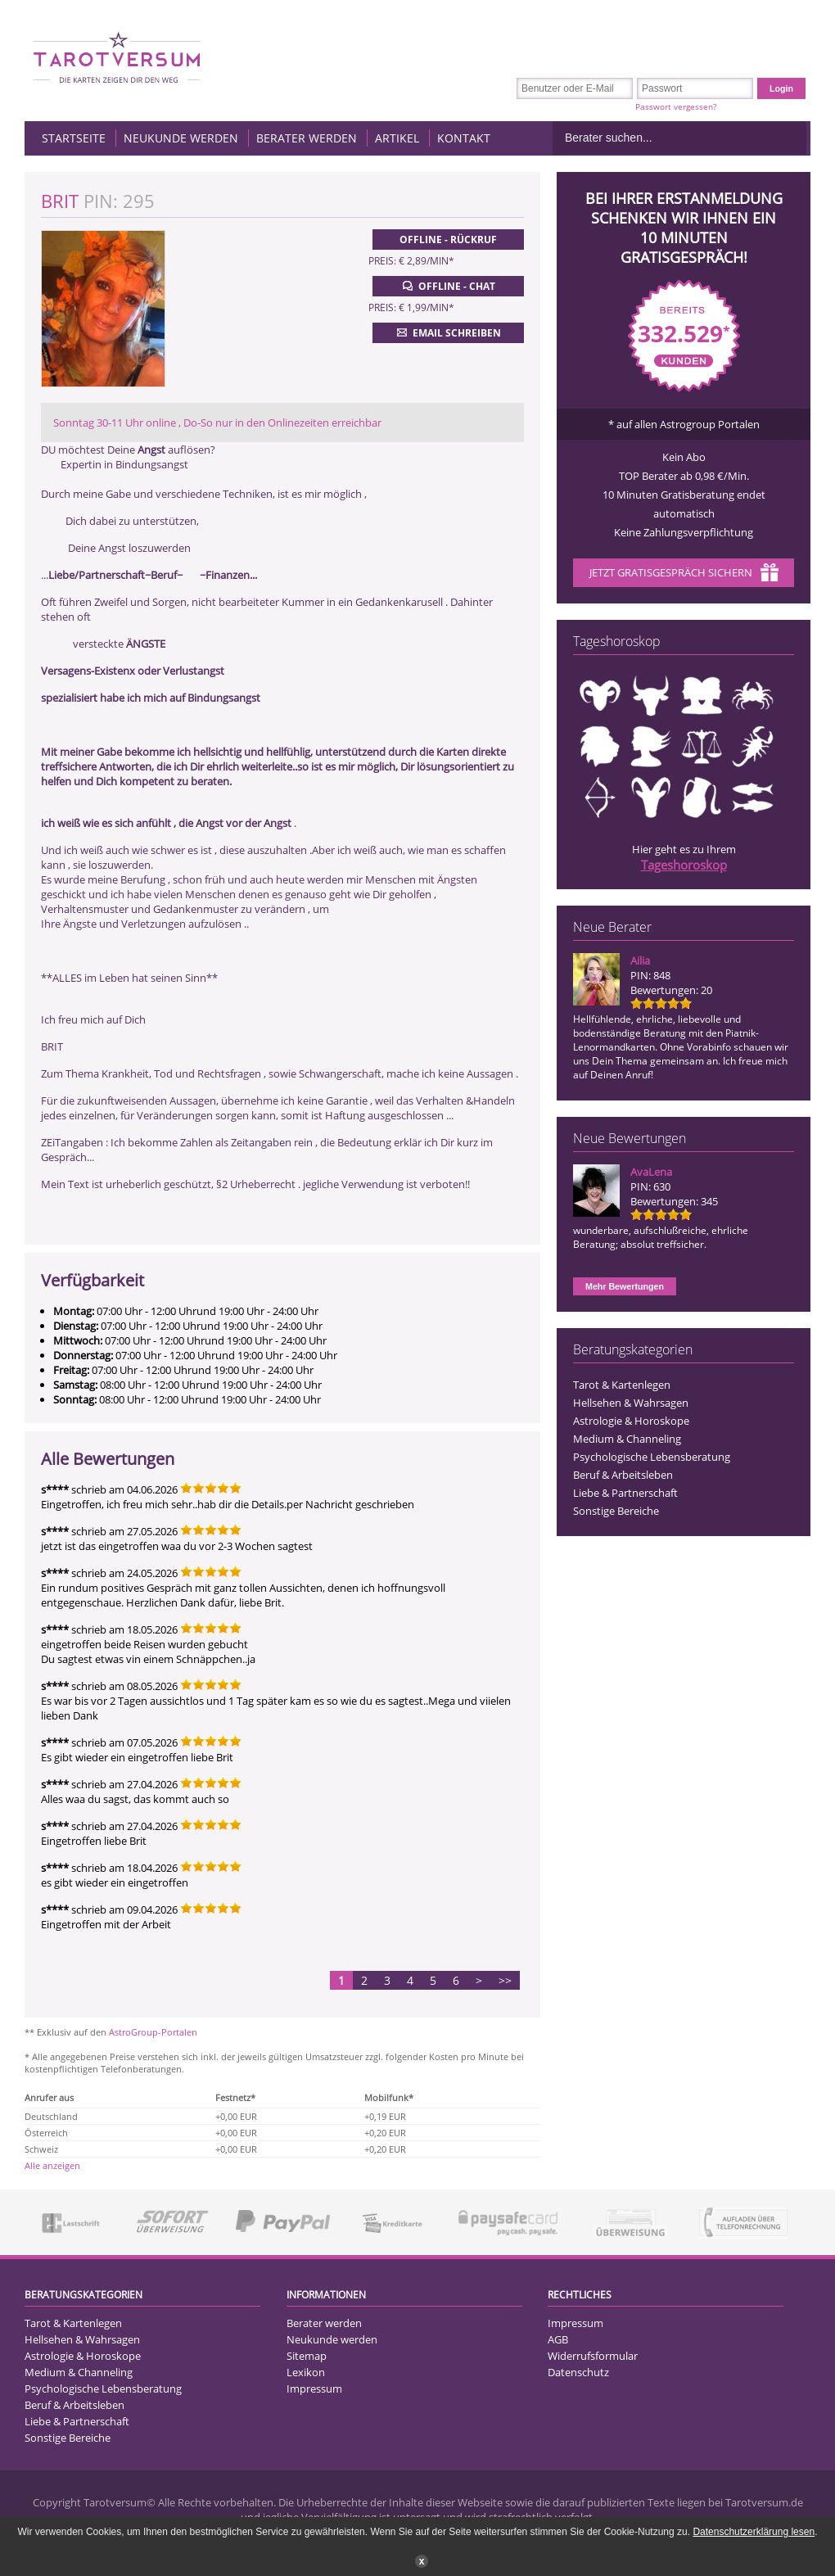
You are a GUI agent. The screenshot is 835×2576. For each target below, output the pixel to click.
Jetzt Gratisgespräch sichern (684, 574)
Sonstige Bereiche (616, 1510)
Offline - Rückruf (448, 239)
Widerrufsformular (593, 2355)
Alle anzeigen (52, 2165)
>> (505, 1980)
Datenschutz (578, 2372)
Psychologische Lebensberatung (651, 1456)
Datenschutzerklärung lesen (754, 2532)
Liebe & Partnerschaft (625, 1492)
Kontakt (463, 138)
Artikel (397, 138)
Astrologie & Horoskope (631, 1420)
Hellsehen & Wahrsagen (630, 1402)
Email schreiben (447, 332)
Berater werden (306, 138)
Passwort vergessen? (675, 106)
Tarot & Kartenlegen (621, 1384)
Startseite (74, 138)
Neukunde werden (181, 138)
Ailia (640, 960)
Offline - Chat (447, 286)
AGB (558, 2339)
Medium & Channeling (627, 1438)
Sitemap (307, 2355)
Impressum (314, 2388)
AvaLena (651, 1171)
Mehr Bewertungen (624, 1286)
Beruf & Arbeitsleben (623, 1474)
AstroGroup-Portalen (153, 2032)
